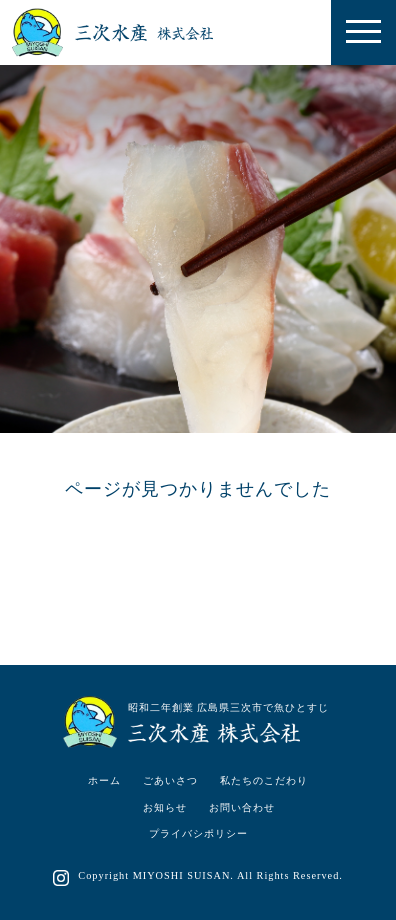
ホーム (104, 780)
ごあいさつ (170, 780)
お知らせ (165, 807)
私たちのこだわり (264, 780)
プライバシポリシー (198, 833)
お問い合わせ (242, 807)
